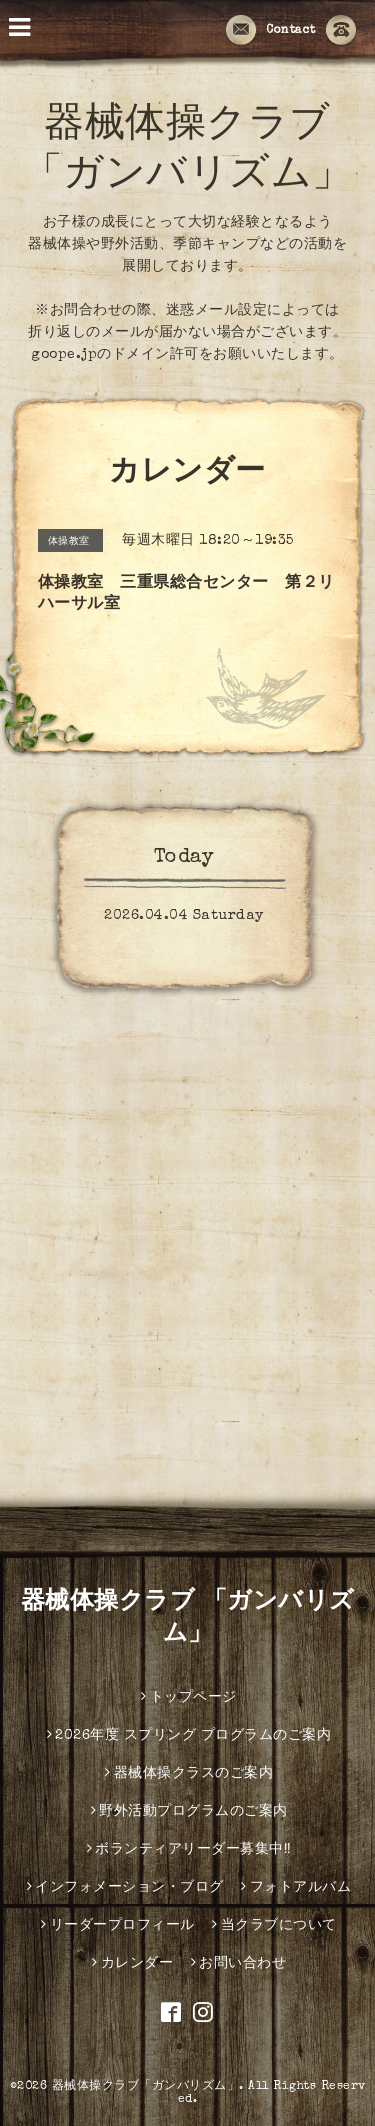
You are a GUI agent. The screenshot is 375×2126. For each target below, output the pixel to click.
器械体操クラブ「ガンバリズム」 (146, 2087)
